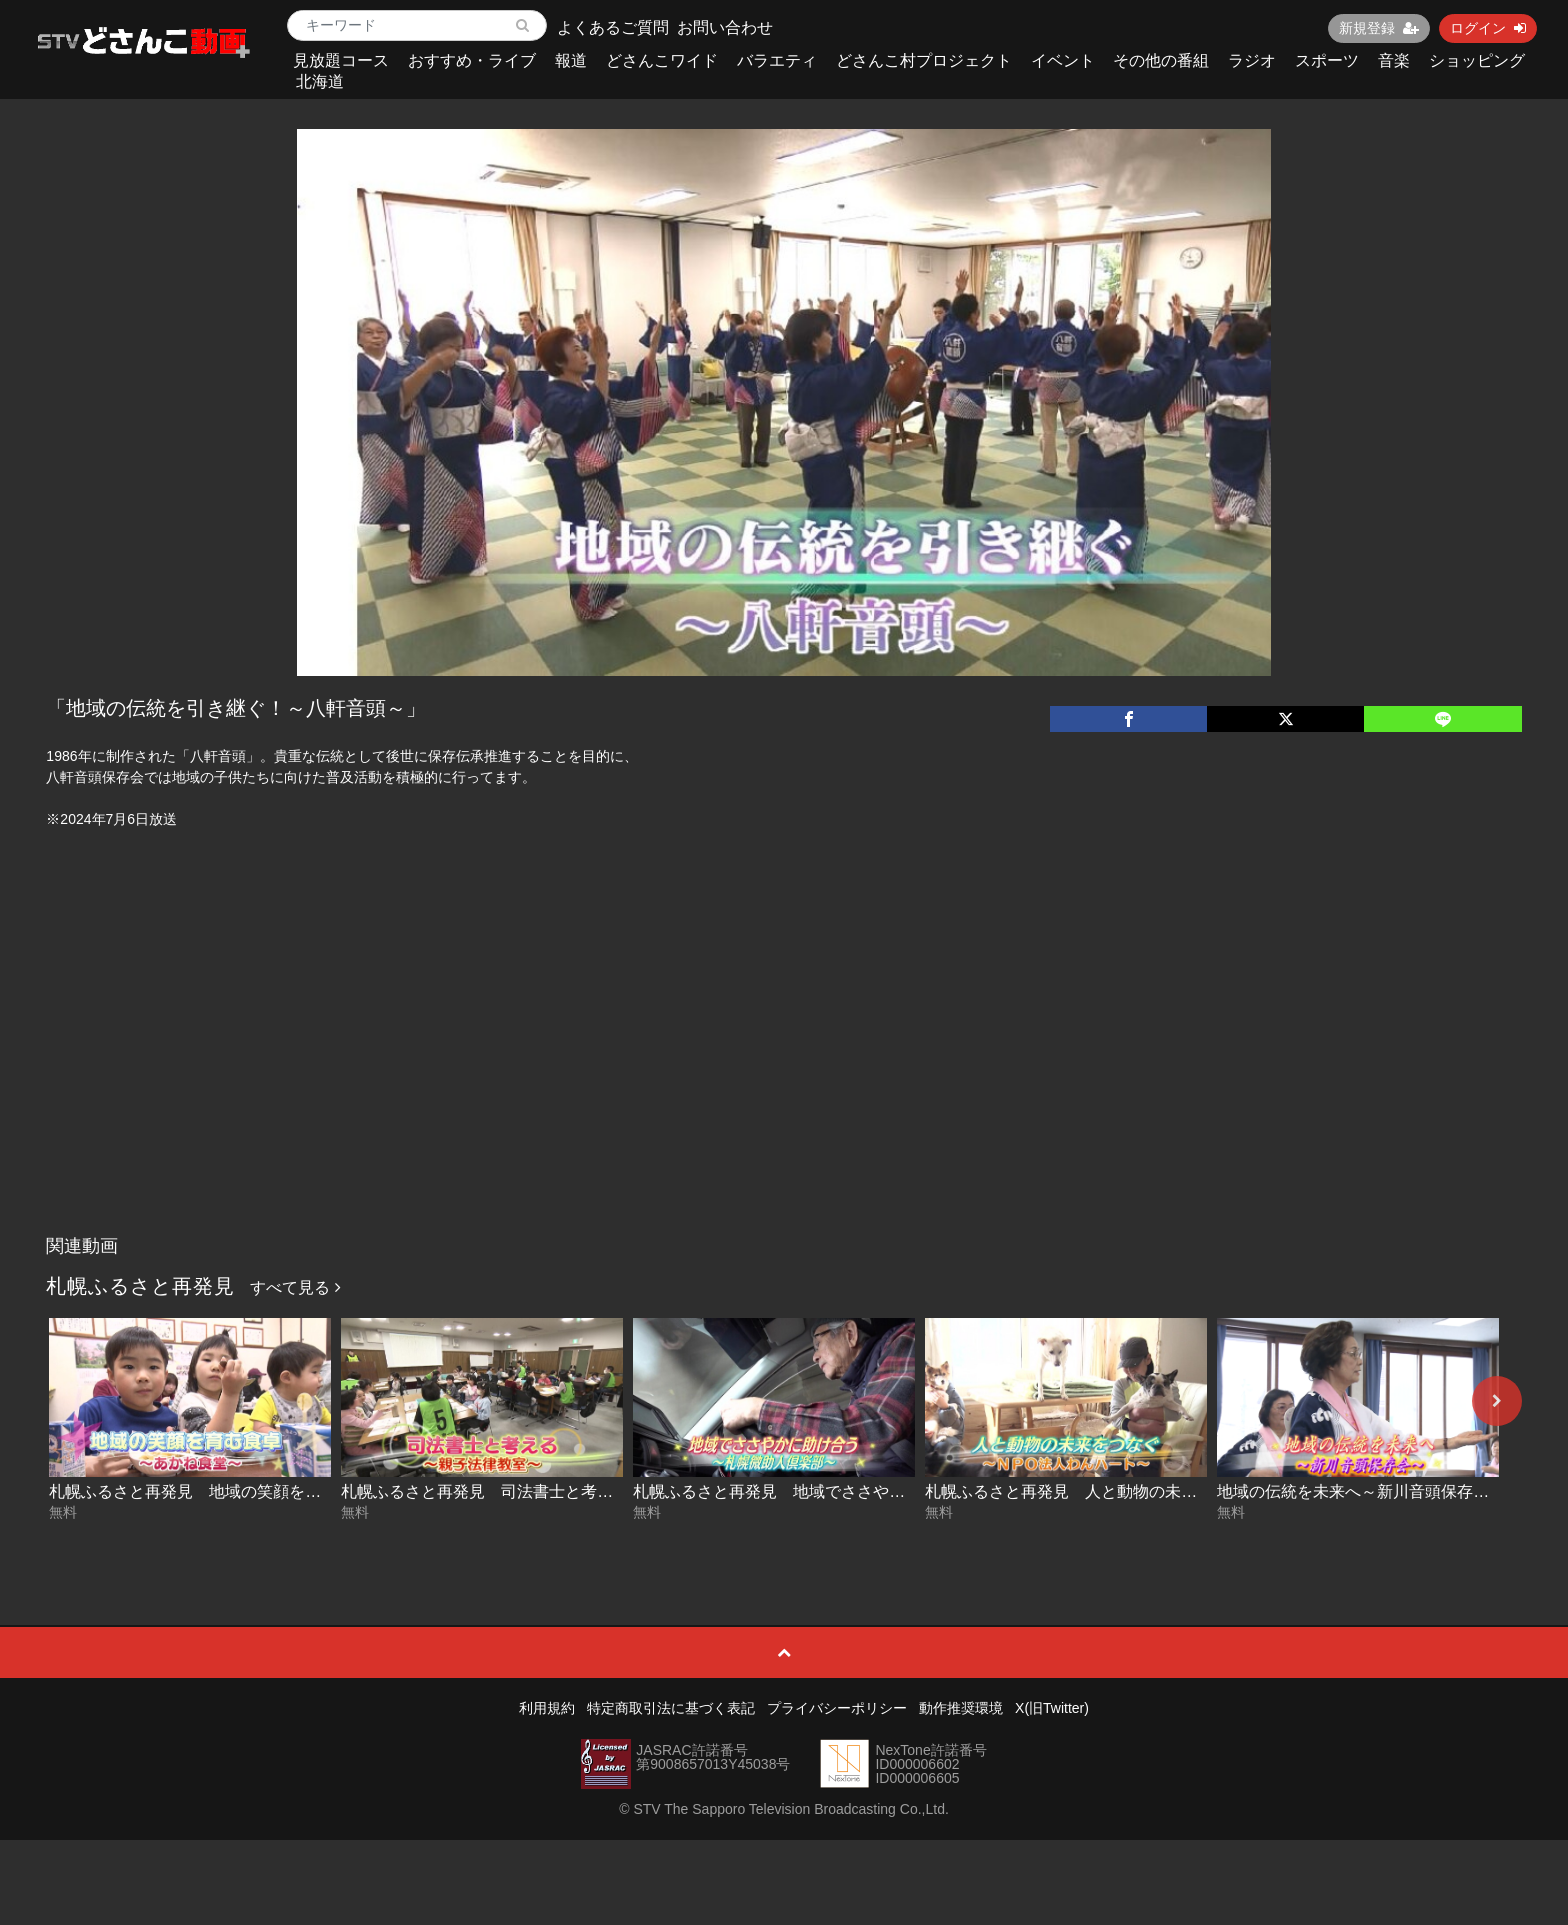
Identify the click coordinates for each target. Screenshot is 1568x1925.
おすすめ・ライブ (472, 60)
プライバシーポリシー (837, 1708)
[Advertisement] (784, 1076)
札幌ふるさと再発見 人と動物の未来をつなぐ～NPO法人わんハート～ (1182, 1491)
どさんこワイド (662, 60)
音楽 (1394, 60)
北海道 (320, 81)
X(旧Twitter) (1052, 1708)
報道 (571, 60)
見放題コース (341, 60)
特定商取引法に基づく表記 (671, 1708)
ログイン (1488, 28)
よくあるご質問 (613, 27)
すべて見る (295, 1287)
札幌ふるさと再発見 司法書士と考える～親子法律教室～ (549, 1491)
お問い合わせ (725, 27)
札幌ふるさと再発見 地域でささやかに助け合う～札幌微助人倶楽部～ (889, 1491)
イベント (1063, 60)
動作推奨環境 (961, 1708)
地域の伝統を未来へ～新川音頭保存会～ (1361, 1491)
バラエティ (777, 60)
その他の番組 (1161, 60)
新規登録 (1379, 28)
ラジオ (1252, 60)
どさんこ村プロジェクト (924, 60)
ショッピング (1477, 60)
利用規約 (547, 1708)
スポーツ (1327, 60)
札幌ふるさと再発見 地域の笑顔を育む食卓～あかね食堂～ (265, 1491)
